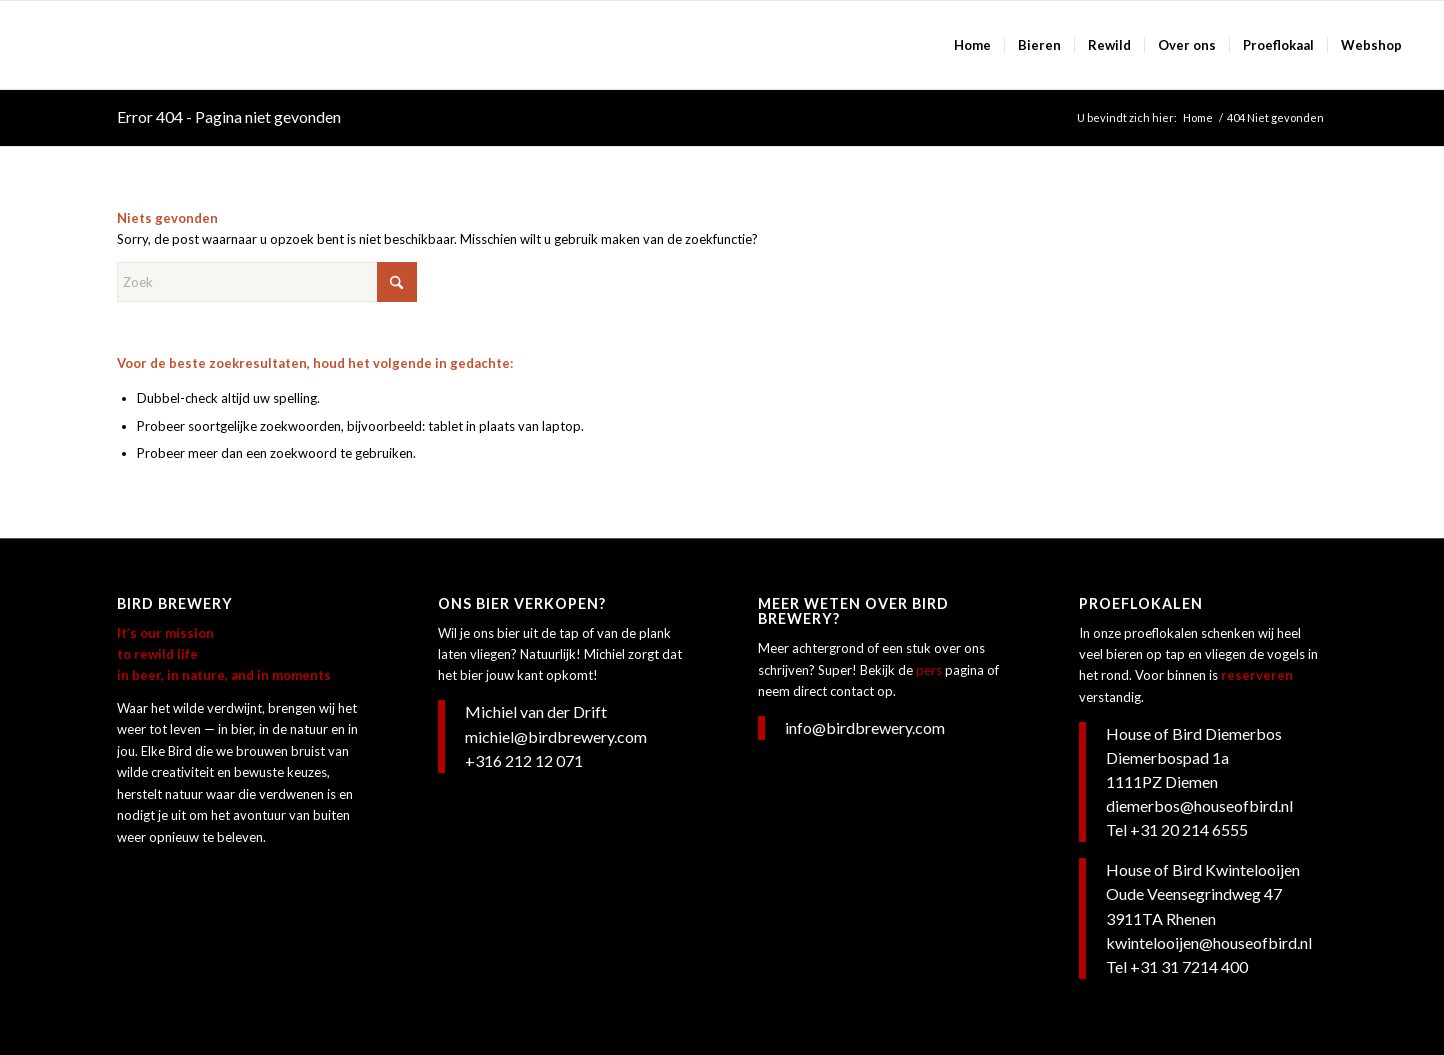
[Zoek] (267, 282)
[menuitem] (972, 45)
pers (929, 670)
